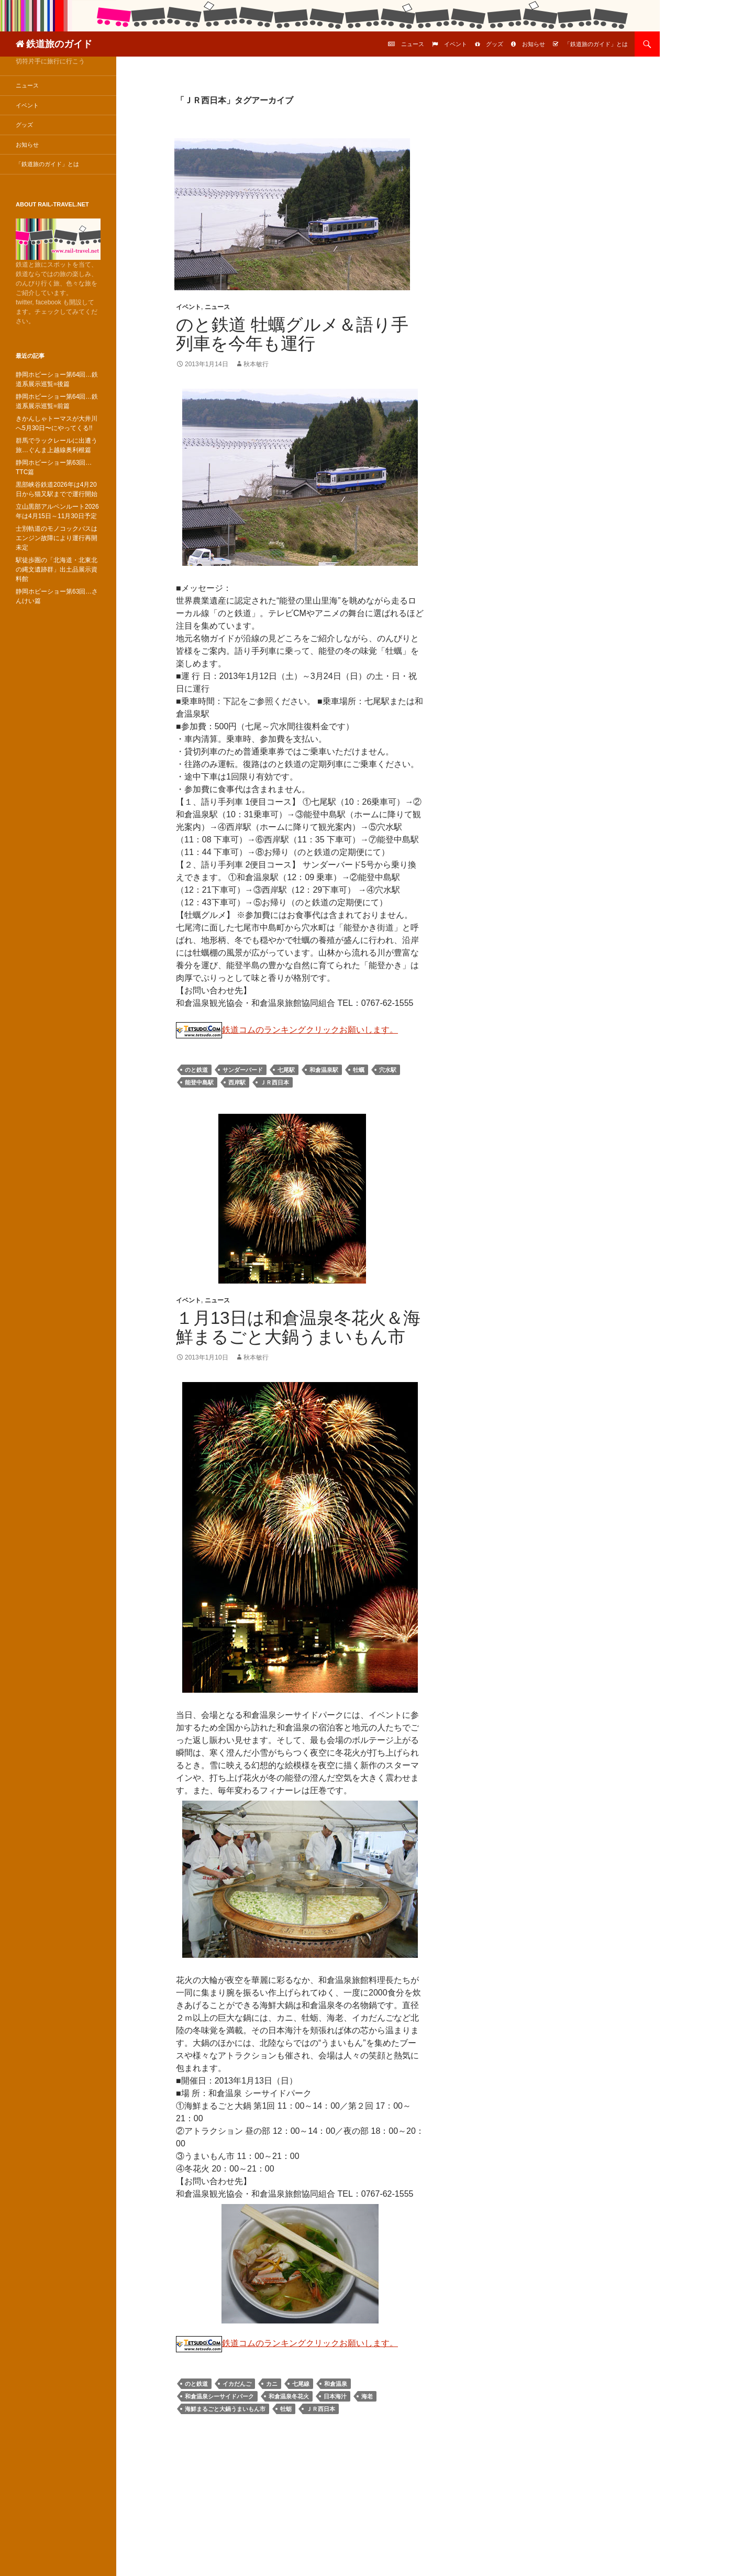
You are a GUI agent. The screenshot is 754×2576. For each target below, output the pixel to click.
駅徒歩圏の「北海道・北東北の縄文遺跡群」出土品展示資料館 (56, 569)
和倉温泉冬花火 (289, 2396)
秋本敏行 (256, 364)
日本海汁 (335, 2396)
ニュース (412, 44)
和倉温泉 (335, 2384)
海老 (367, 2396)
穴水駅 (387, 1070)
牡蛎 (286, 2409)
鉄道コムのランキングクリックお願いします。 (287, 1029)
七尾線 (300, 2384)
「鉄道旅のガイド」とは (596, 44)
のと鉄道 (196, 1070)
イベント (455, 44)
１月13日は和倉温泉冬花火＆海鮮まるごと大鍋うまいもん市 (298, 1327)
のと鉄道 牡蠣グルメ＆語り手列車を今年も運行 (292, 334)
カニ (272, 2384)
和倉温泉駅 (323, 1070)
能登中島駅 (199, 1082)
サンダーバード (243, 1070)
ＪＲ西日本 (274, 1082)
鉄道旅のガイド (59, 44)
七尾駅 (286, 1070)
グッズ (494, 44)
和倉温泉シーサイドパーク (219, 2396)
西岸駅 (237, 1082)
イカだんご (237, 2384)
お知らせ (533, 44)
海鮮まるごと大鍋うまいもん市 (225, 2409)
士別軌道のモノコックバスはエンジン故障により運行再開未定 (56, 538)
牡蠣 (358, 1070)
